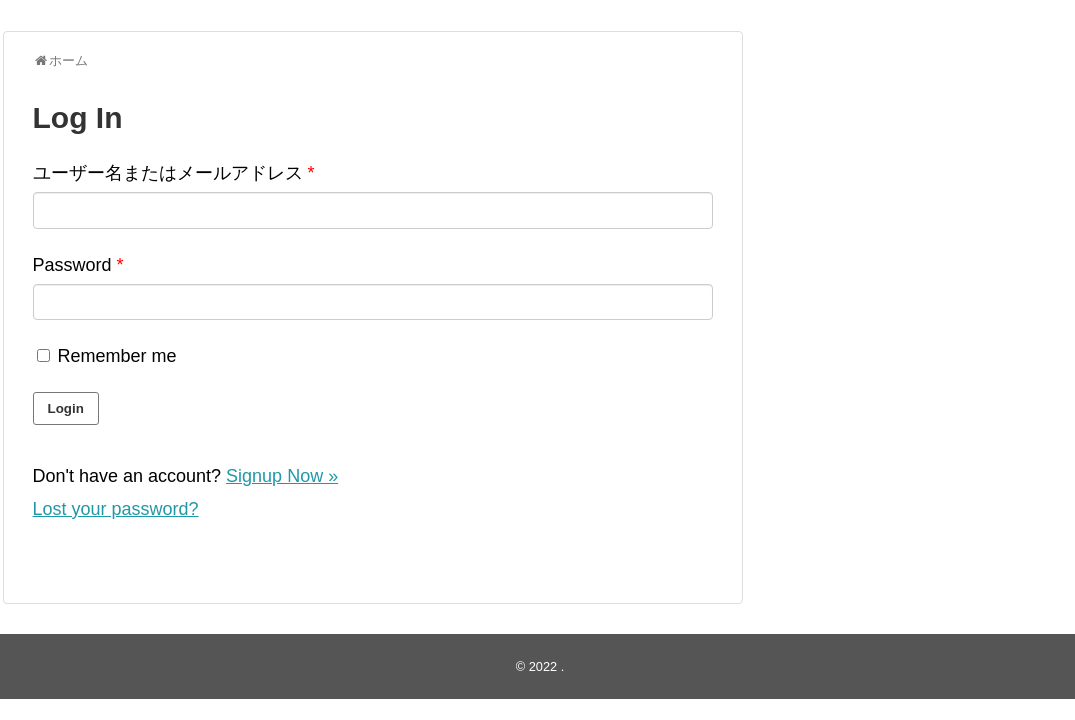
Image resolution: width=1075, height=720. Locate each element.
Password (78, 265)
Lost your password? (116, 509)
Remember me (105, 356)
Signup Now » (282, 476)
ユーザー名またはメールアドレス (174, 173)
